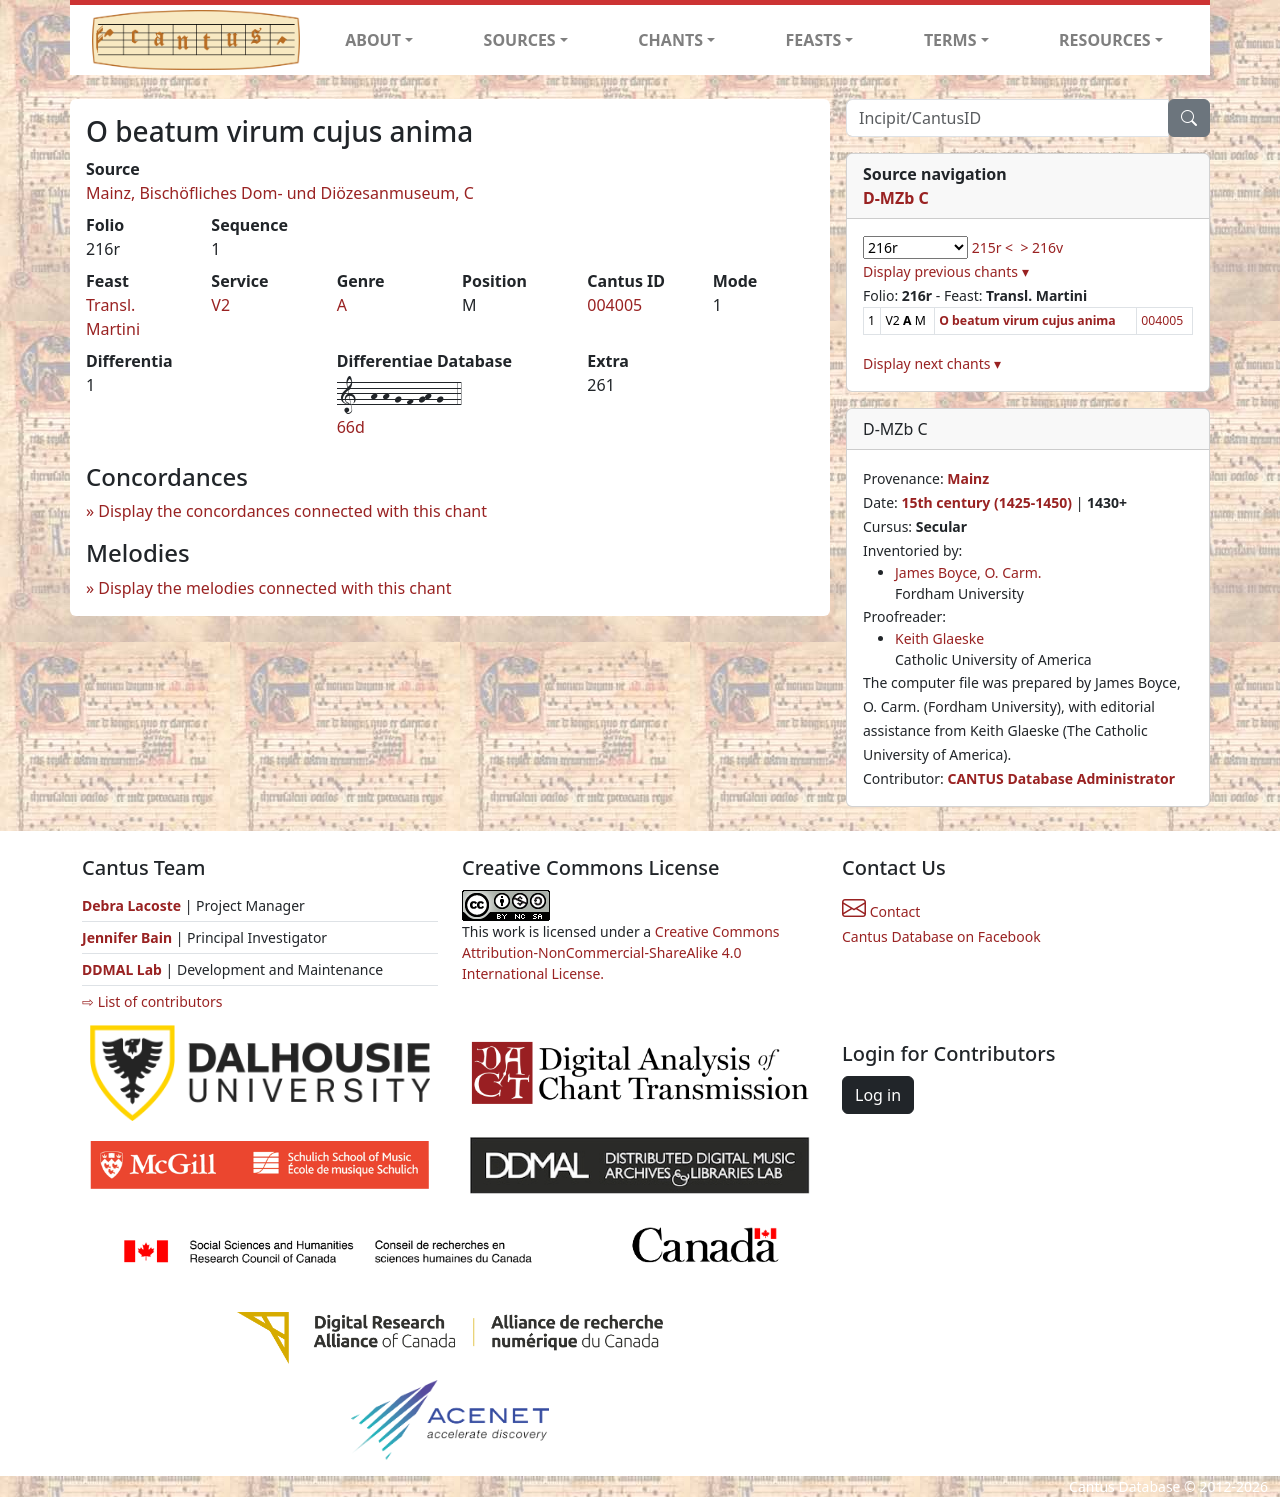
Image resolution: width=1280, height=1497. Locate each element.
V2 (220, 305)
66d (351, 427)
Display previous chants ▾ (946, 271)
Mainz (968, 478)
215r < (992, 247)
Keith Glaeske (939, 638)
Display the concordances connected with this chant (292, 511)
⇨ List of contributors (152, 1001)
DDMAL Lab (122, 969)
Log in (878, 1095)
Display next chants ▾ (932, 363)
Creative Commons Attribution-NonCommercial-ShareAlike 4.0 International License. (621, 952)
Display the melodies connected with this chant (274, 588)
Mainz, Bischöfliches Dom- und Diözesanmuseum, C (280, 193)
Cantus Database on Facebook (941, 936)
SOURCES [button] (520, 40)
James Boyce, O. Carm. (968, 572)
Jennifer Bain (129, 937)
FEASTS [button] (814, 40)
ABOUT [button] (373, 40)
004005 (614, 305)
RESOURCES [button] (1105, 40)
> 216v (1041, 247)
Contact (881, 911)
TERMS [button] (950, 40)
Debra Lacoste (131, 905)
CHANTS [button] (670, 40)
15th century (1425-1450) (986, 502)
